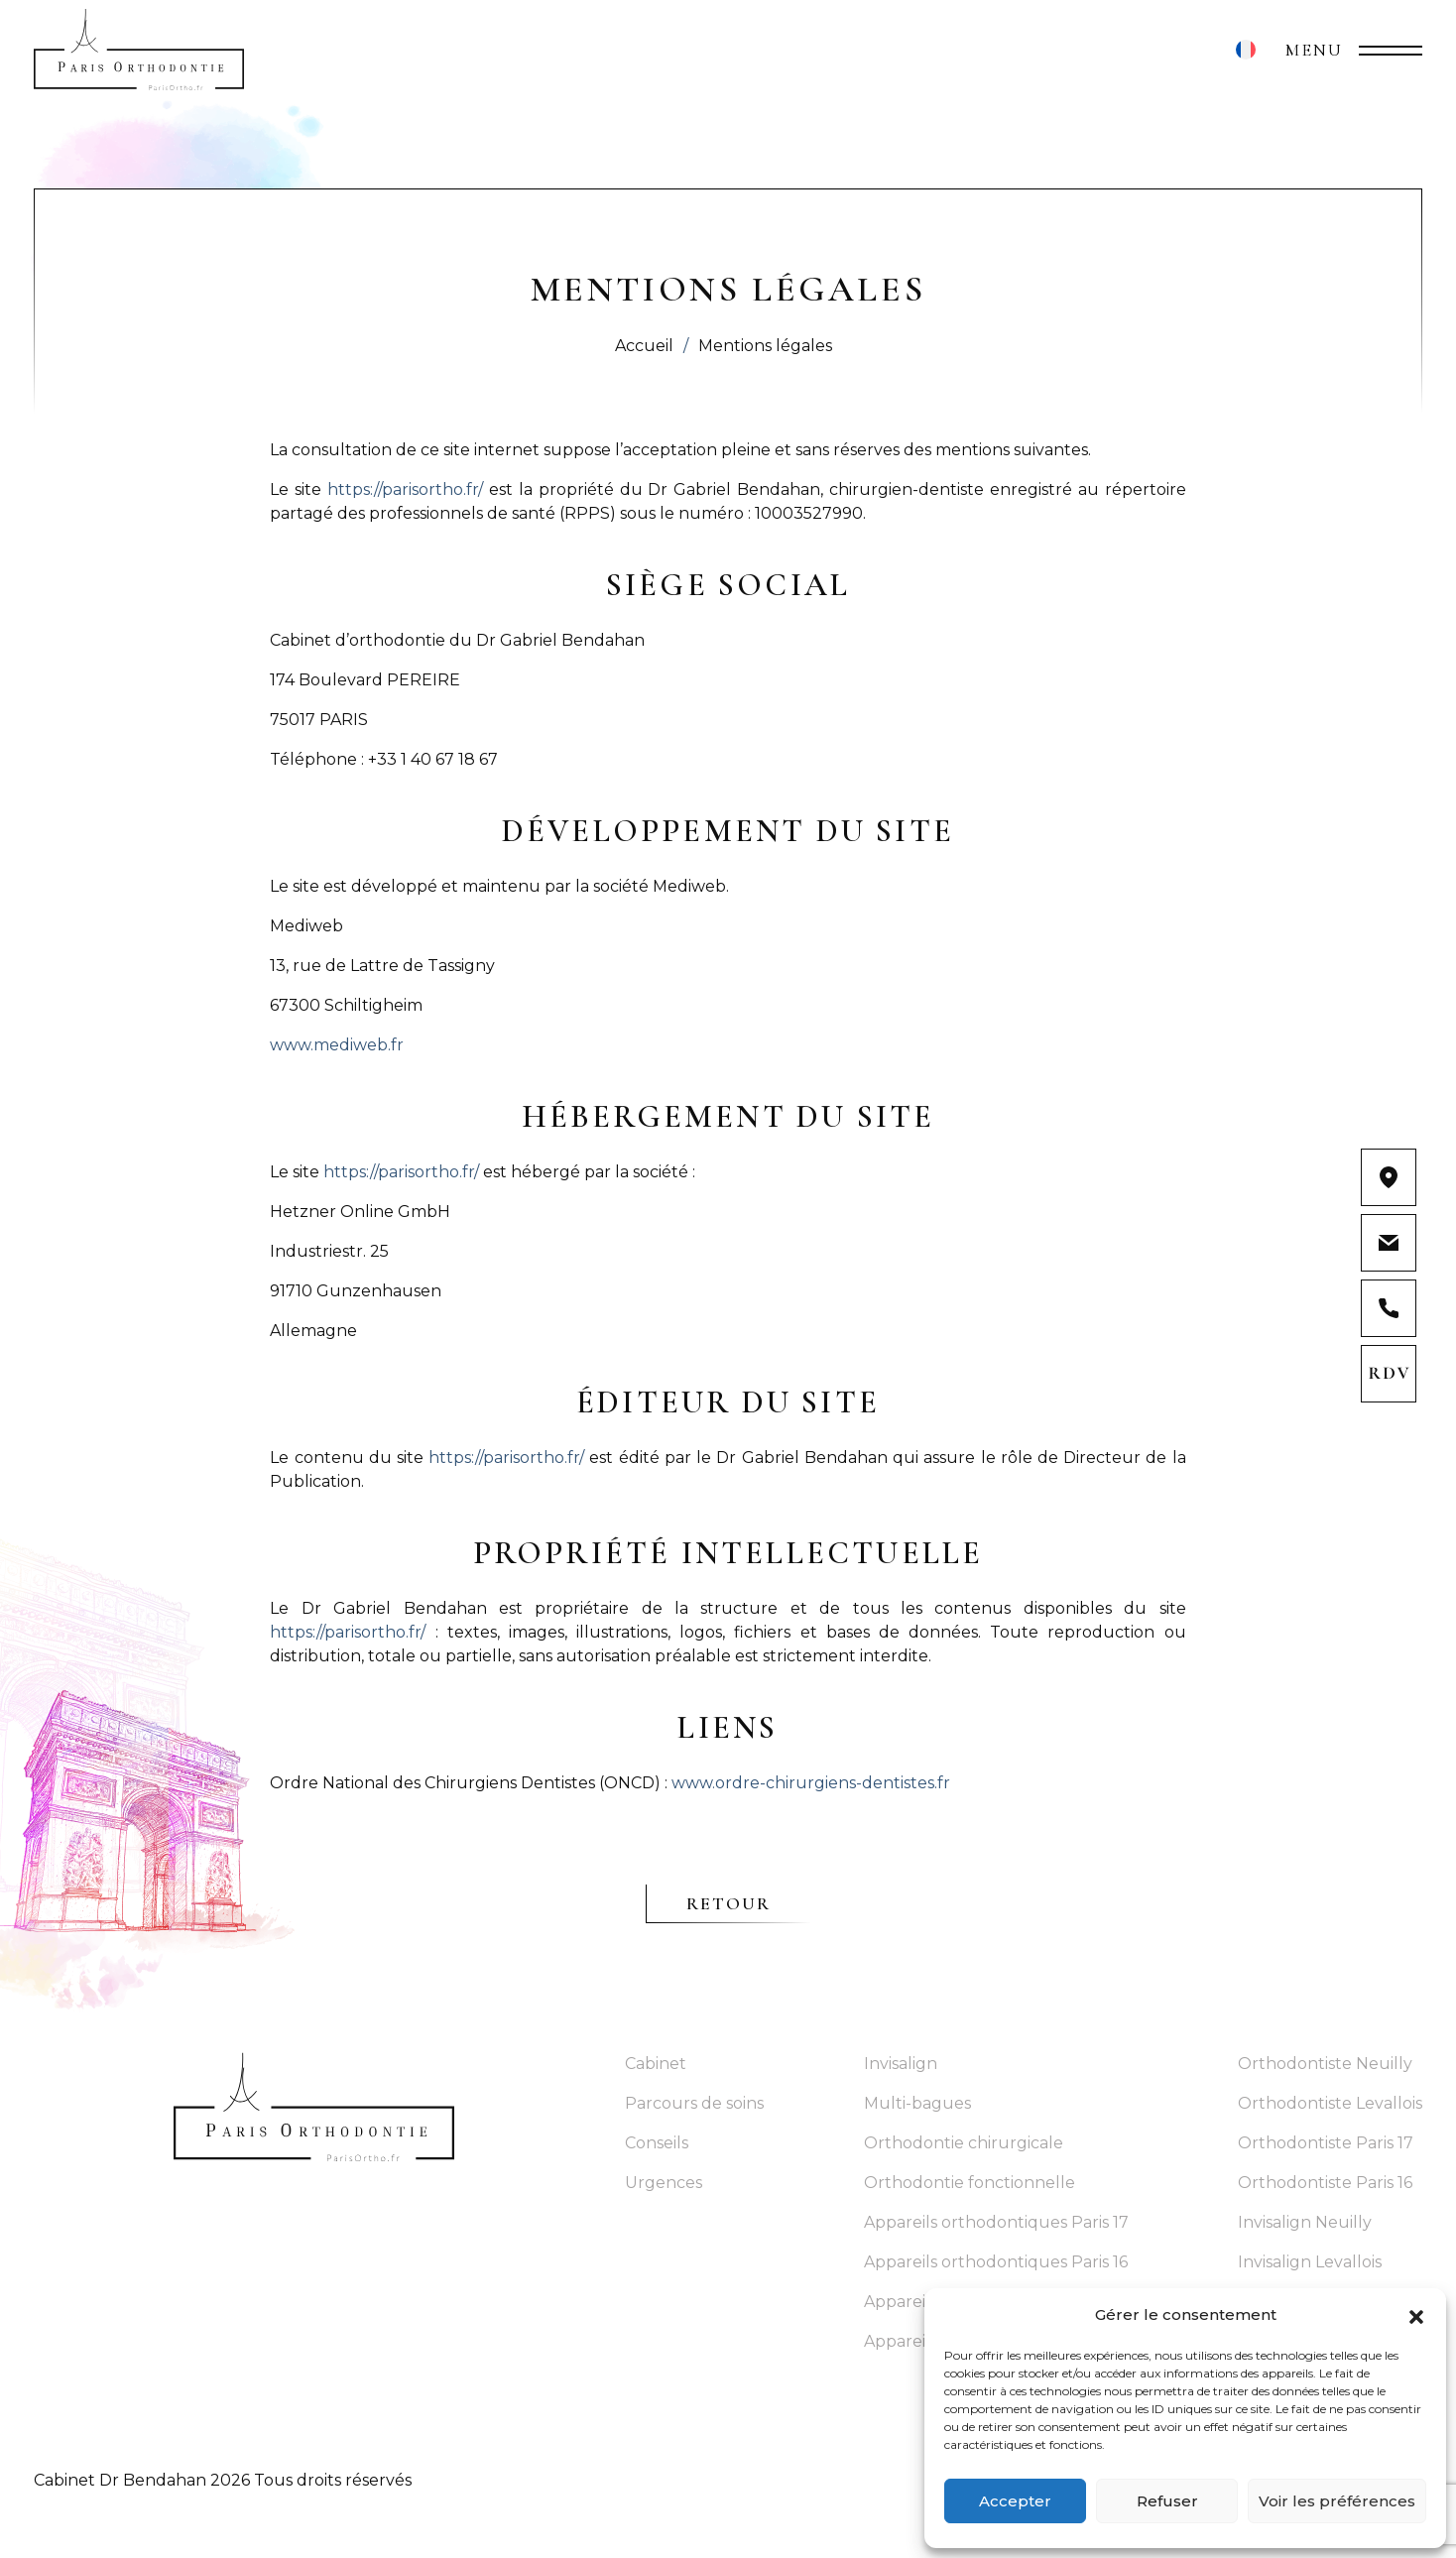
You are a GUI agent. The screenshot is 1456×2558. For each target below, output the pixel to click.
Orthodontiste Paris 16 (1325, 2182)
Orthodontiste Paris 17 (1325, 2142)
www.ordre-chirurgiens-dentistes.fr (810, 1782)
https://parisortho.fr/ (405, 489)
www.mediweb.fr (337, 1044)
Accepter (1015, 2501)
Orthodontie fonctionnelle (969, 2182)
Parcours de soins (694, 2103)
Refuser (1167, 2501)
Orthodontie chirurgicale (963, 2142)
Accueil (644, 345)
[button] (1416, 2315)
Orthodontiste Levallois (1330, 2103)
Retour (729, 1903)
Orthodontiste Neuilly (1325, 2063)
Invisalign (900, 2063)
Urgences (663, 2182)
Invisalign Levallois (1310, 2262)
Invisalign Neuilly (1305, 2222)
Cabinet (655, 2063)
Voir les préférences (1337, 2501)
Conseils (656, 2142)
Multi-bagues (917, 2103)
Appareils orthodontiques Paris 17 (996, 2222)
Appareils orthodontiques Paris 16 (996, 2262)
